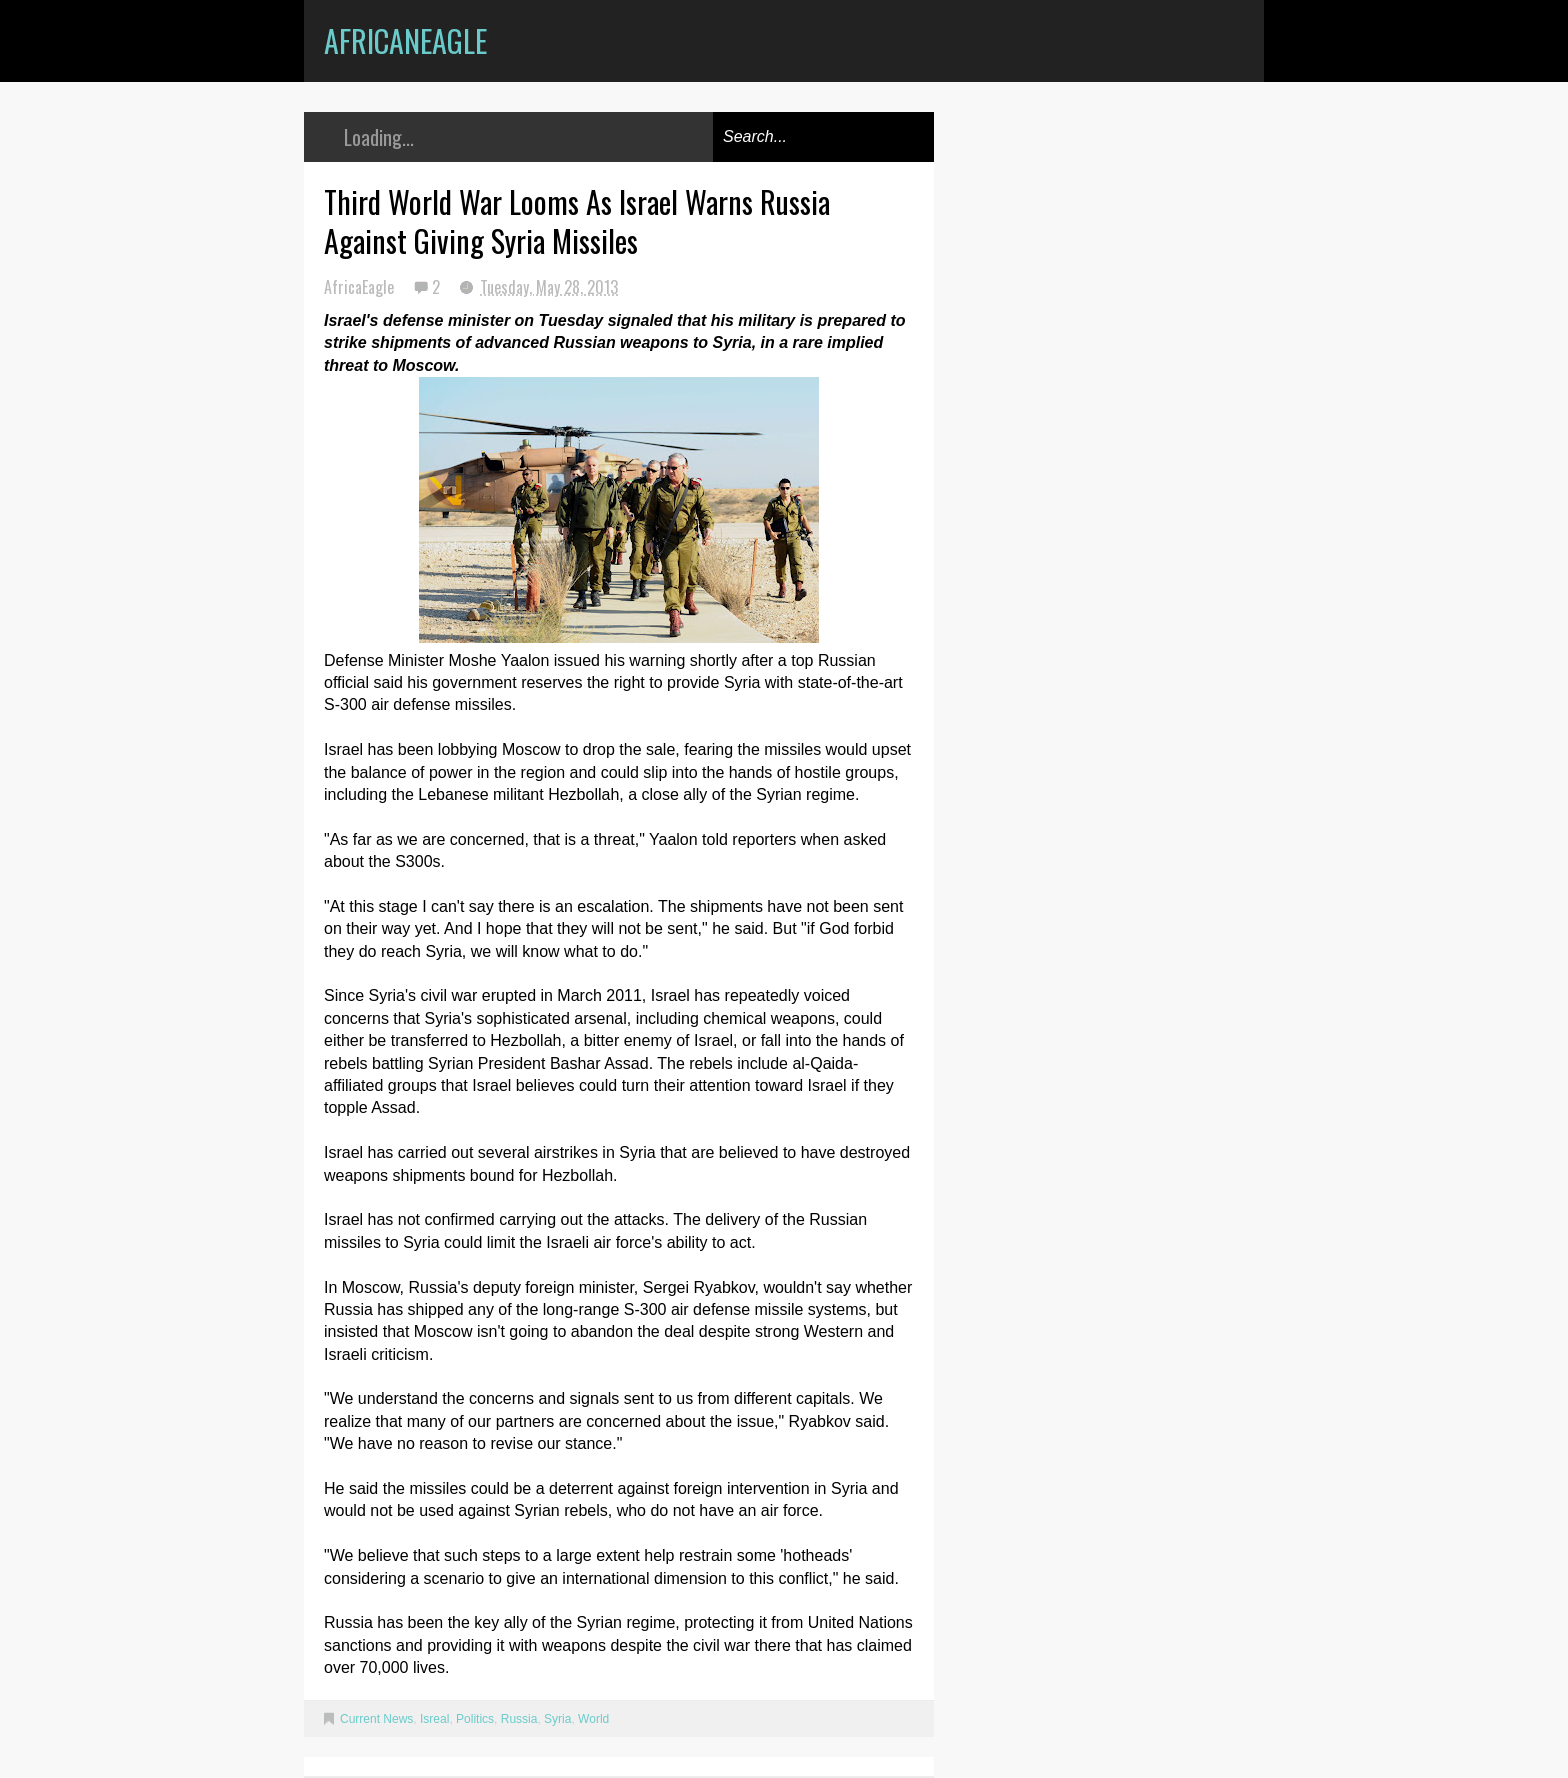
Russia (519, 1719)
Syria (557, 1719)
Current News (376, 1719)
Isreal (434, 1719)
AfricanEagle (405, 40)
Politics (475, 1719)
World (593, 1719)
